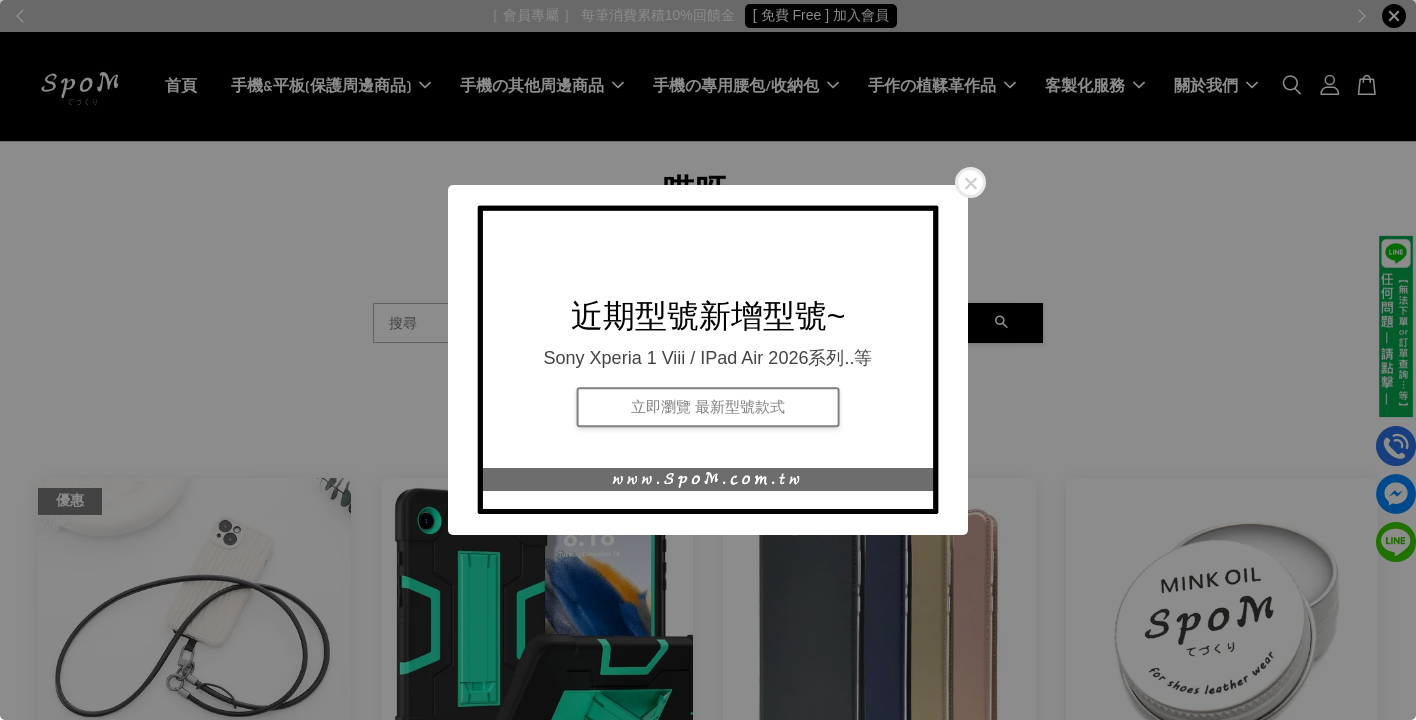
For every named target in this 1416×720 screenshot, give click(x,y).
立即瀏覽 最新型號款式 (708, 406)
